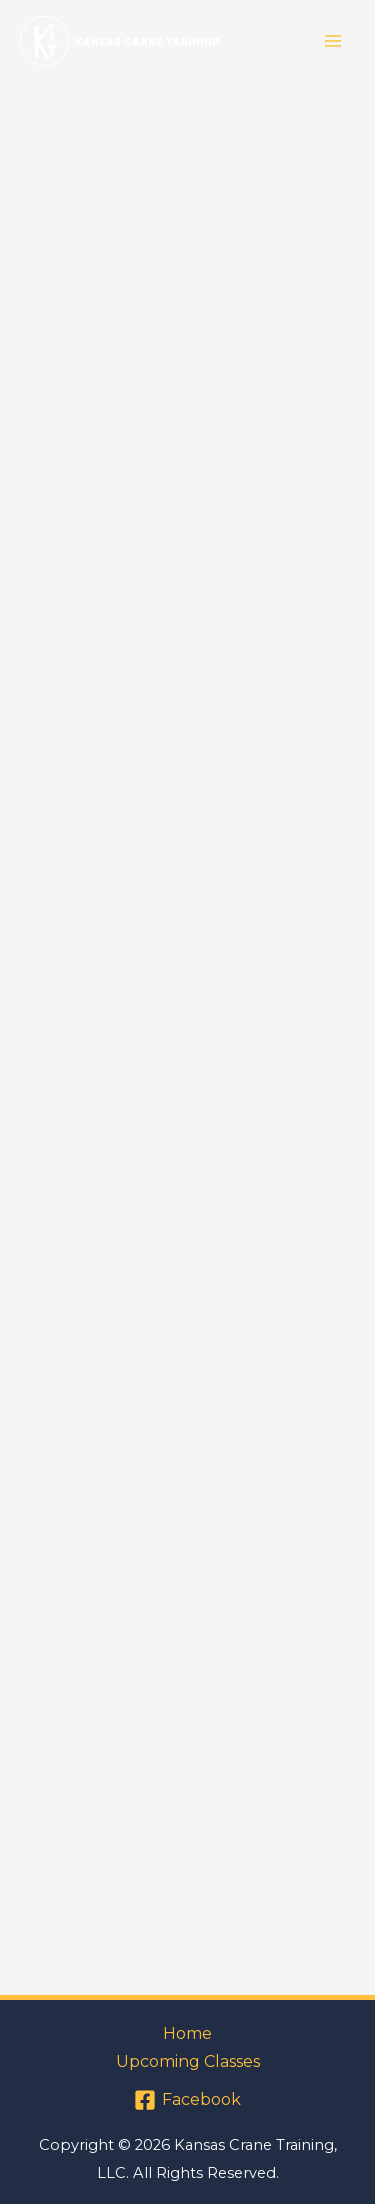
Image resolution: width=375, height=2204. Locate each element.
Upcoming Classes (188, 2061)
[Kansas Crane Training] (120, 41)
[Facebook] (188, 2100)
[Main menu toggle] (333, 41)
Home (187, 2033)
